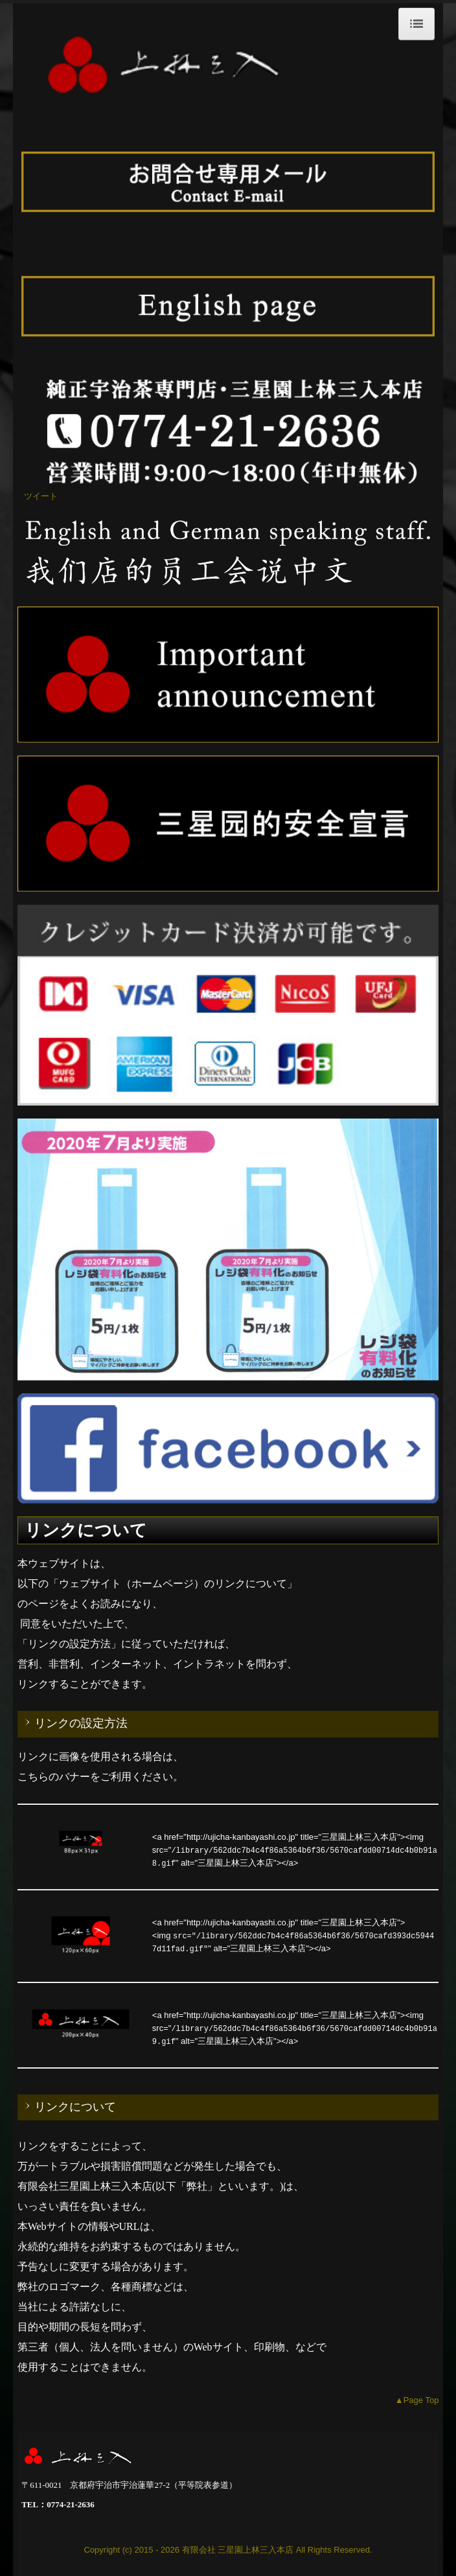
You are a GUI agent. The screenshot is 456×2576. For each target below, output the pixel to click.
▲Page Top (417, 2400)
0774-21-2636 (71, 2504)
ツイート (41, 496)
